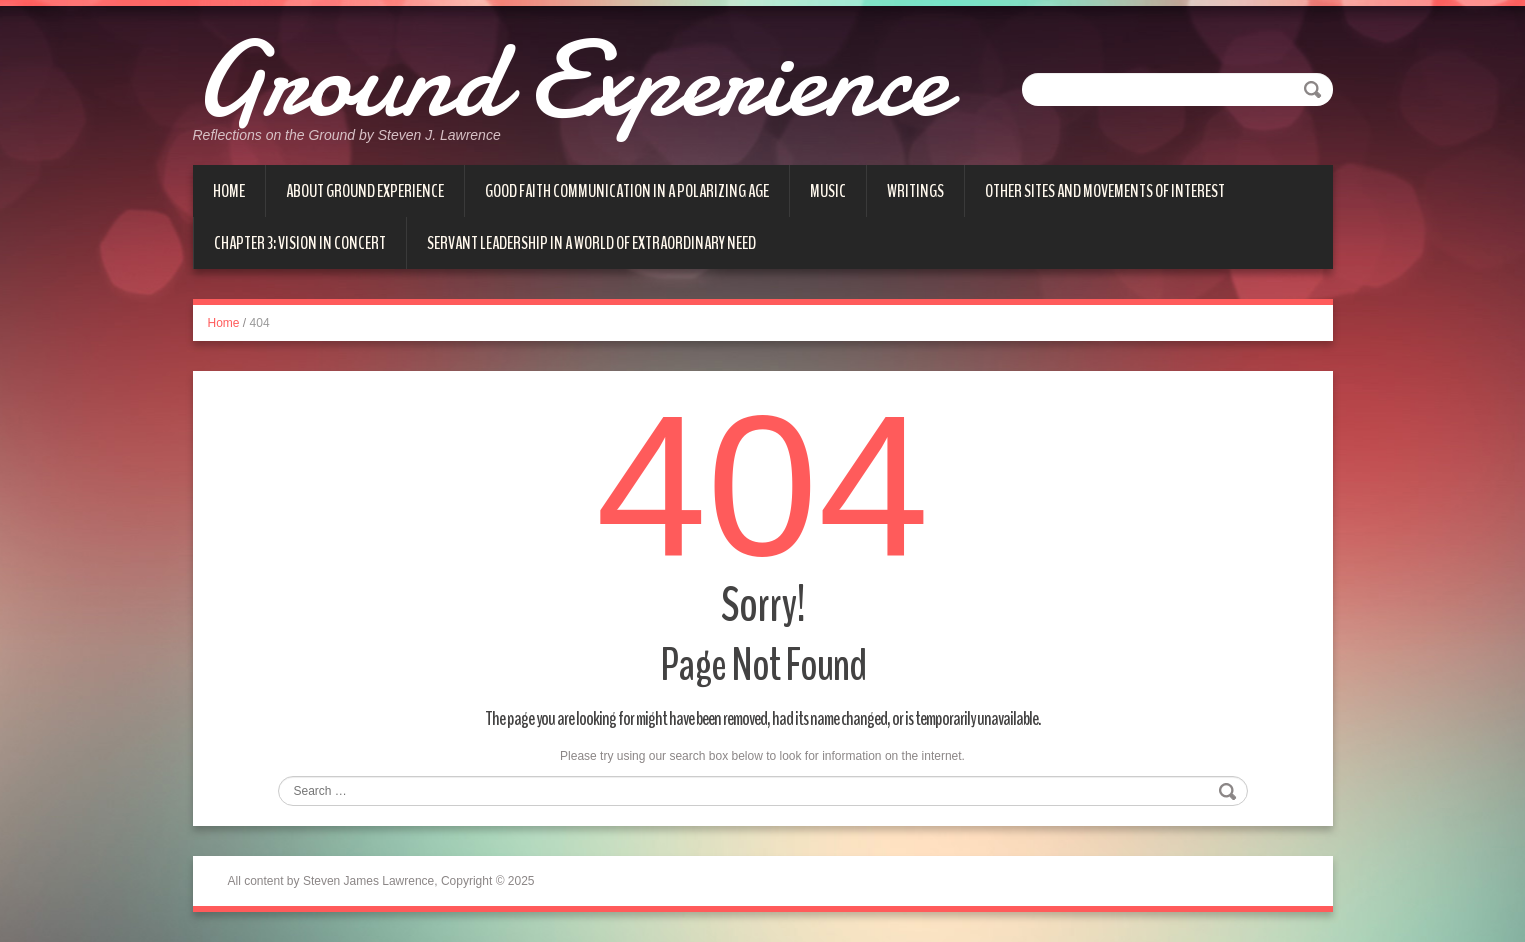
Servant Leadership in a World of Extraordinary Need (591, 243)
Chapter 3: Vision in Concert (300, 243)
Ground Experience (570, 80)
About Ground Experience (365, 191)
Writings (915, 191)
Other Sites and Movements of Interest (1105, 191)
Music (828, 191)
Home (229, 191)
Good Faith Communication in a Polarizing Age (627, 191)
